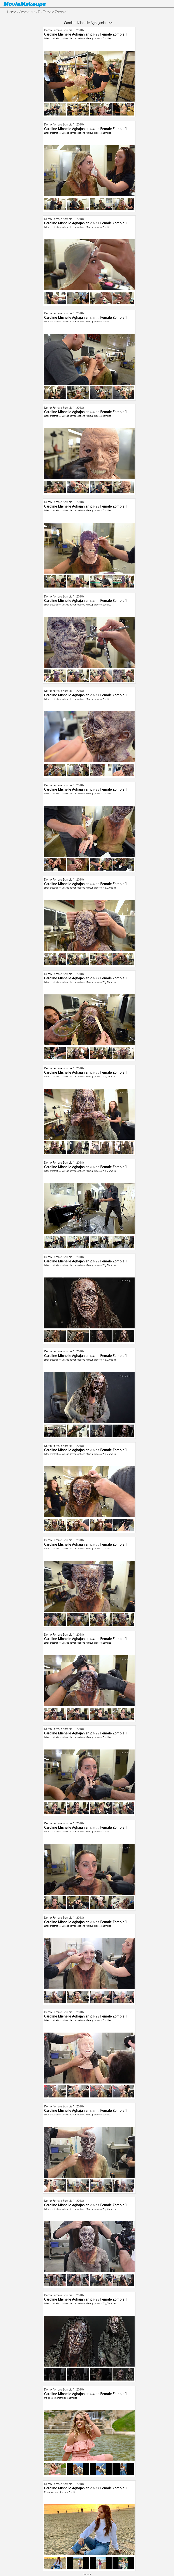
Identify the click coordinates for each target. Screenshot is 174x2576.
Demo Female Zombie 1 (59, 30)
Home (11, 11)
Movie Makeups (30, 3)
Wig (104, 887)
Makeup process (94, 38)
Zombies (107, 38)
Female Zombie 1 (113, 34)
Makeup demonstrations (73, 38)
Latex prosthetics (52, 38)
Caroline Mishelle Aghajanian (88, 22)
